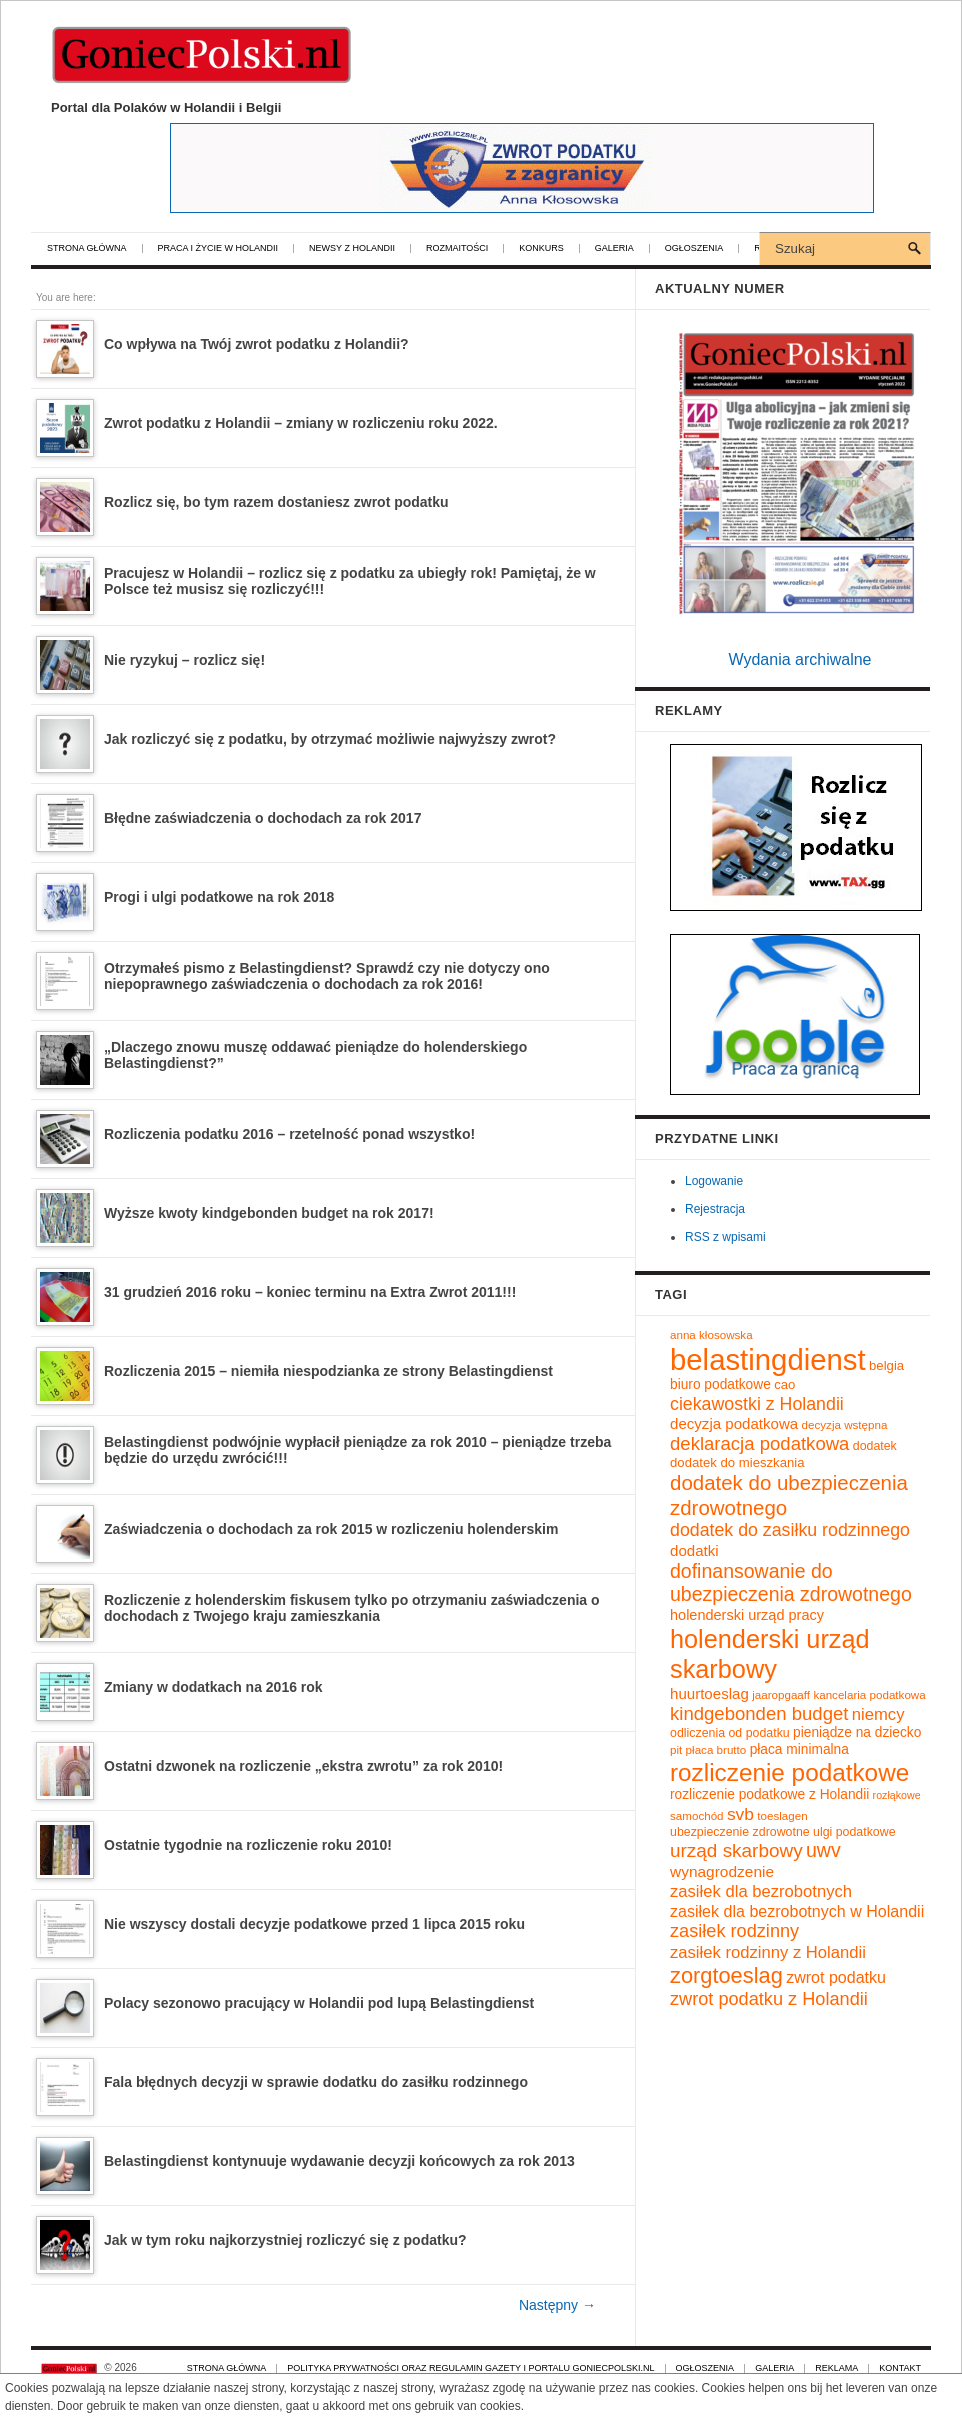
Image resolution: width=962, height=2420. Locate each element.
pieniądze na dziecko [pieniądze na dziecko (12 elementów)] (857, 1732)
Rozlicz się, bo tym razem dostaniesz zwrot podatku (276, 502)
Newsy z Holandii (352, 248)
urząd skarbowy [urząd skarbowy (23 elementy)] (736, 1850)
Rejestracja (715, 1209)
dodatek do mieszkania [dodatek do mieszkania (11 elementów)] (737, 1462)
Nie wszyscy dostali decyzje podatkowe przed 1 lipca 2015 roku (314, 1924)
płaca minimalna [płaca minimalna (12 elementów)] (799, 1749)
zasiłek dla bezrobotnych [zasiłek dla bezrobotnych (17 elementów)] (761, 1891)
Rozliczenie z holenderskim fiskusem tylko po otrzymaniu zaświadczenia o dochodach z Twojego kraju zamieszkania (352, 1608)
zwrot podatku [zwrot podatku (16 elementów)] (836, 1977)
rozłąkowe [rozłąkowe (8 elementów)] (897, 1795)
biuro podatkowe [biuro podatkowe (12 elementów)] (720, 1384)
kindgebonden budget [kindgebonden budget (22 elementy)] (759, 1713)
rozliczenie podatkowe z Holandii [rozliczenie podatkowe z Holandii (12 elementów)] (769, 1794)
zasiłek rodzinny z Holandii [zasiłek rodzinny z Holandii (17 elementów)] (768, 1952)
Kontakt (900, 2368)
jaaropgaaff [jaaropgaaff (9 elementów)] (781, 1694)
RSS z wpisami (725, 1237)
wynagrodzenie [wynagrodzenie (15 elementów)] (722, 1871)
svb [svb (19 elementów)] (740, 1814)
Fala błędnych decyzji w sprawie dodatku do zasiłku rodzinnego (316, 2082)
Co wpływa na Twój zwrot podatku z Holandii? (256, 344)
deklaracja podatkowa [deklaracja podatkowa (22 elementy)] (759, 1443)
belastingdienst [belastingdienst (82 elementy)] (768, 1359)
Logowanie (714, 1181)
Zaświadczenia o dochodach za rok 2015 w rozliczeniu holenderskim (331, 1529)
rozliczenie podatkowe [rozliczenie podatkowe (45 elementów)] (789, 1772)
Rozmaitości (457, 248)
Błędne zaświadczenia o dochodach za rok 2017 (262, 818)
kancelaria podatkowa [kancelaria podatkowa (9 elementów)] (869, 1694)
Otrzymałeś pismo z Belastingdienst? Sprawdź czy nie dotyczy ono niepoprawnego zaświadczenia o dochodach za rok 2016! (327, 976)
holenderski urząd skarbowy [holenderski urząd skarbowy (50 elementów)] (770, 1654)
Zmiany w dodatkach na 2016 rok (213, 1687)
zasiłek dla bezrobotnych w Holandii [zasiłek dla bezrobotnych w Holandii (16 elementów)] (797, 1911)
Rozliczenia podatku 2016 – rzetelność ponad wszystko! (289, 1134)
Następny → (557, 2305)
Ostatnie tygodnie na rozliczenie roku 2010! (248, 1845)
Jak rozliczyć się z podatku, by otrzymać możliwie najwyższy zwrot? (330, 739)
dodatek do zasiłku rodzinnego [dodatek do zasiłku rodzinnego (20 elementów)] (790, 1530)
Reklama (836, 2368)
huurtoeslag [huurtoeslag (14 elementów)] (709, 1693)
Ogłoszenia (694, 248)
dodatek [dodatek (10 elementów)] (875, 1446)
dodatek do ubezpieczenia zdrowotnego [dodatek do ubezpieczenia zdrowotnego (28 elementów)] (789, 1495)
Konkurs (541, 248)
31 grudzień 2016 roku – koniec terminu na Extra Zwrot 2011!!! (310, 1292)
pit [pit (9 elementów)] (676, 1749)
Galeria (614, 248)
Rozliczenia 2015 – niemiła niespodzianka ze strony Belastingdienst (328, 1371)
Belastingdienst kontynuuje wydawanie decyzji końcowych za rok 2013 (339, 2161)
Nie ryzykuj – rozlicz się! (184, 660)
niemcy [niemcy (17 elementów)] (878, 1714)
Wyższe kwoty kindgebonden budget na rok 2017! (269, 1213)
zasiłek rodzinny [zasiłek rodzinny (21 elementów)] (734, 1931)
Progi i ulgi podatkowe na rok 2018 (219, 897)
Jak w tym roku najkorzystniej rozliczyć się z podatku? (285, 2240)
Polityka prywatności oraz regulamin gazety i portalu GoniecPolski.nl (470, 2368)
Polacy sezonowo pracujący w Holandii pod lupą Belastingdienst (319, 2003)
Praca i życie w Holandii (218, 248)
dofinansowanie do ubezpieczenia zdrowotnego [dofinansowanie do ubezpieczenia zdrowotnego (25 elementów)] (791, 1582)
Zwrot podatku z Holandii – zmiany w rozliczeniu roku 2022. (301, 423)
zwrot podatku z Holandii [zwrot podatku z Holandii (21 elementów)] (769, 1999)
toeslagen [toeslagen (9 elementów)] (782, 1815)
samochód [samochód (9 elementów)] (697, 1815)
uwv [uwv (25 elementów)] (823, 1850)
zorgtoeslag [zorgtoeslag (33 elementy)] (726, 1975)
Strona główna (87, 248)
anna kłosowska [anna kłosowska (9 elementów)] (711, 1334)
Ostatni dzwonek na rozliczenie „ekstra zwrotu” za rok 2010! (303, 1766)
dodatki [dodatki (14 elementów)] (694, 1550)
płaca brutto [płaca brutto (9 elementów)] (716, 1749)
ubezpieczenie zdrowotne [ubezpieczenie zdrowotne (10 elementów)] (740, 1832)
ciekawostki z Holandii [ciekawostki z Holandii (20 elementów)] (757, 1404)
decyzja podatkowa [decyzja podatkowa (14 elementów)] (734, 1423)
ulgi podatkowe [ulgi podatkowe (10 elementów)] (854, 1832)
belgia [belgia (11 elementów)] (886, 1365)
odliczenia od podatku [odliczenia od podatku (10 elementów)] (730, 1733)
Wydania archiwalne (799, 659)
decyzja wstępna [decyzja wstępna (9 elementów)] (845, 1424)
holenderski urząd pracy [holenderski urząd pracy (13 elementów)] (747, 1615)
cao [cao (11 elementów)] (784, 1384)
